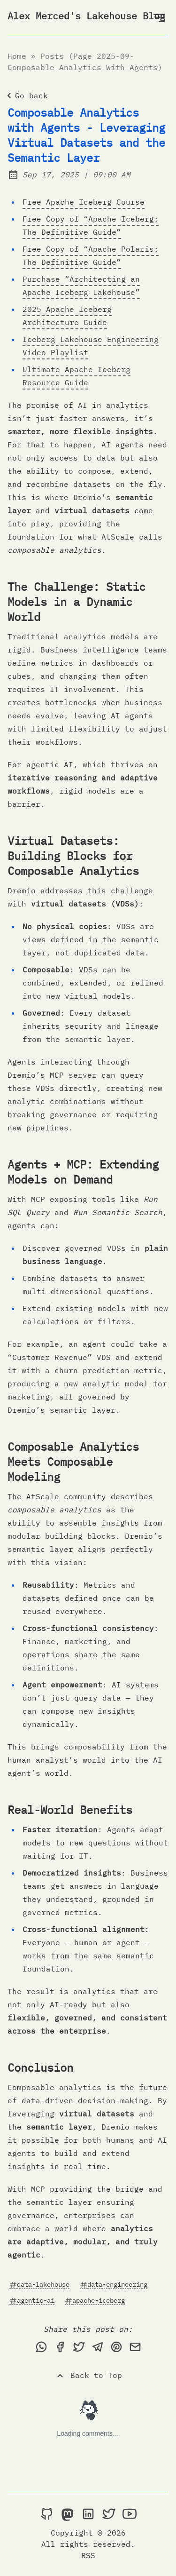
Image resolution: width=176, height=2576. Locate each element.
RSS (88, 2555)
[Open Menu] (159, 17)
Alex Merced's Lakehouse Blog (86, 15)
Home (17, 56)
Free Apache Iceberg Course (84, 202)
